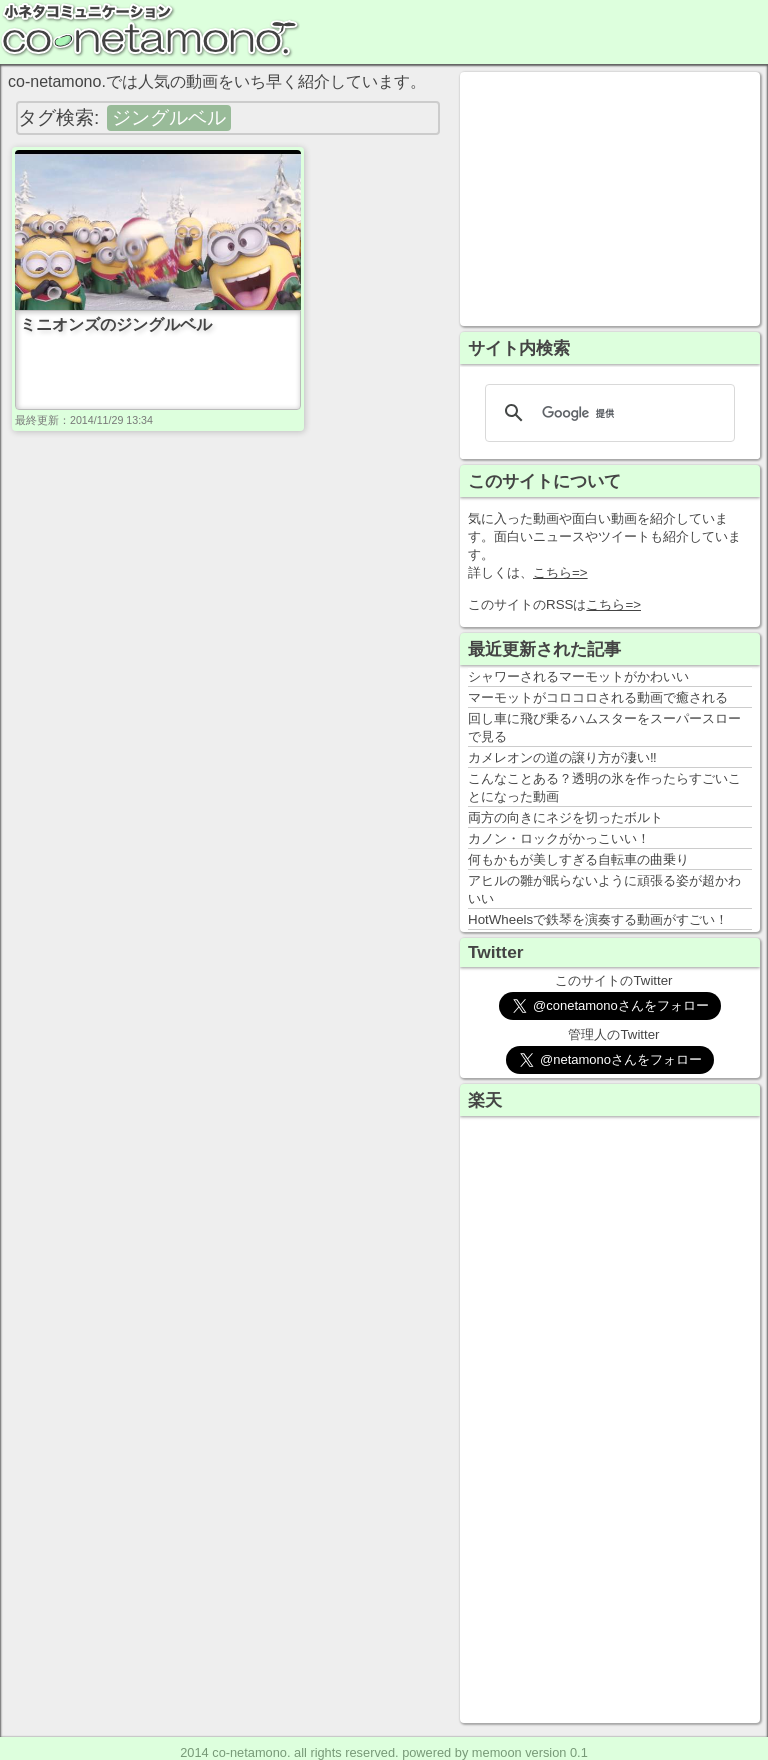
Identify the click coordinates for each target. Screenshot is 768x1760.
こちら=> (560, 572)
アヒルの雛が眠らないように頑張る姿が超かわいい (604, 889)
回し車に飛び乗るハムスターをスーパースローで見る (604, 727)
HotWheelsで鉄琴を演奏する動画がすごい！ (598, 919)
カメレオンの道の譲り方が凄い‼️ (562, 757)
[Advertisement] (610, 197)
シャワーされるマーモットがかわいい (578, 676)
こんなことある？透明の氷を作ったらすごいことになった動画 (604, 787)
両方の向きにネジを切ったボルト (565, 817)
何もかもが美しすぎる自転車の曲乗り (578, 859)
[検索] (607, 413)
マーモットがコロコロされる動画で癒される (598, 697)
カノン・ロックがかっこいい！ (559, 838)
